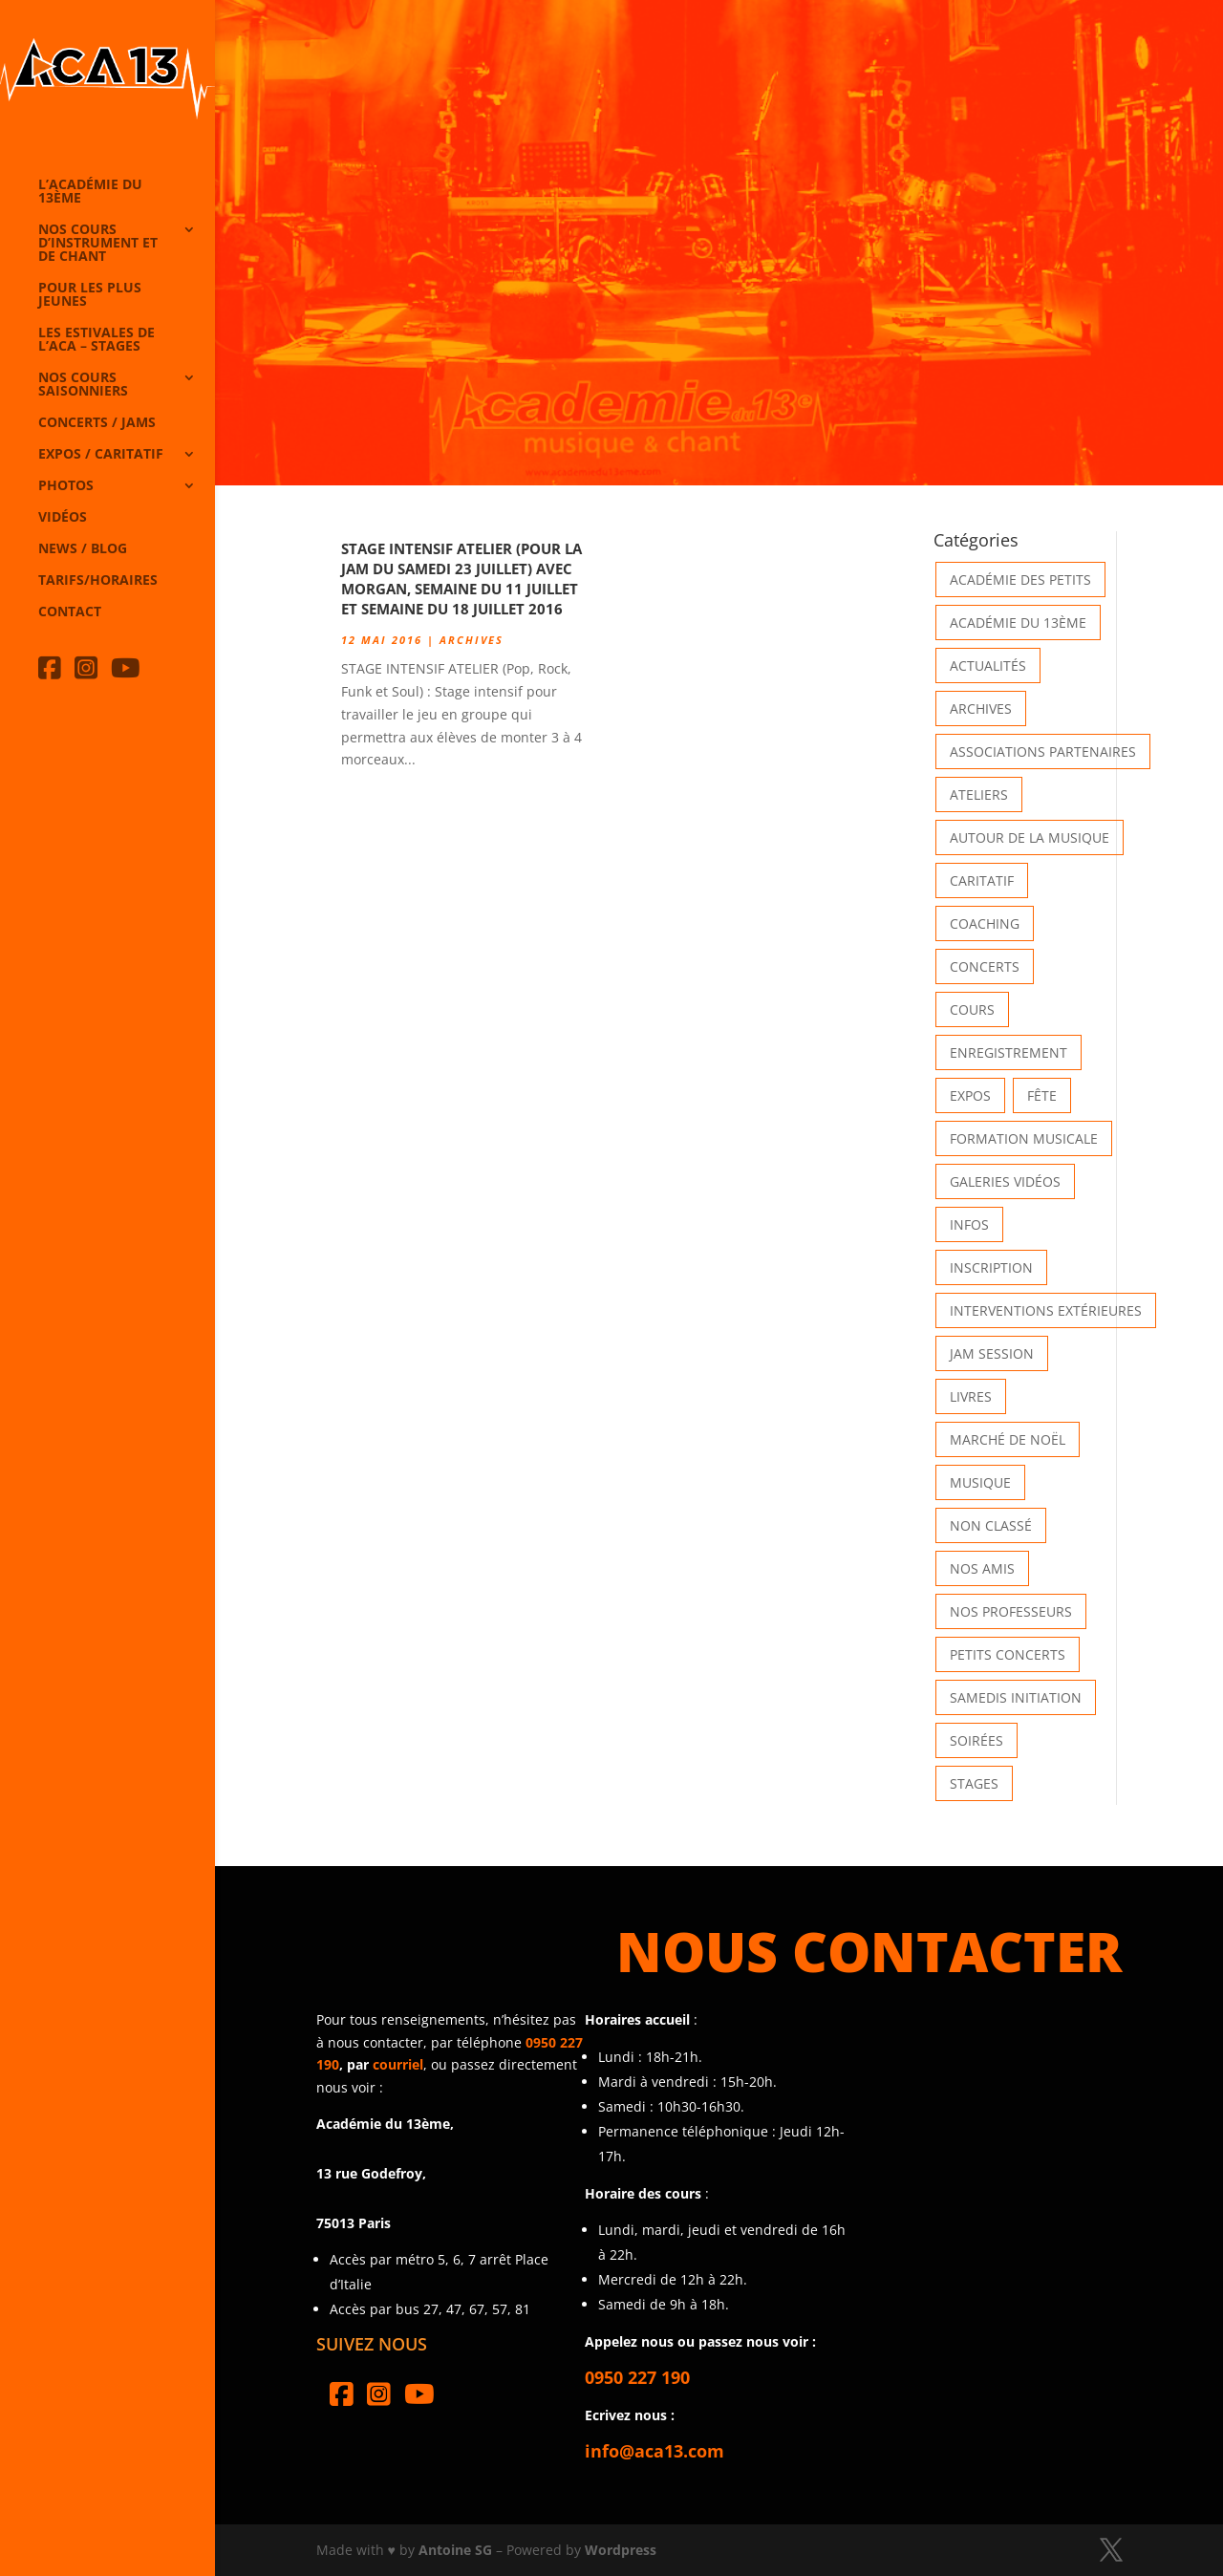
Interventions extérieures (1046, 1310)
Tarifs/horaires (98, 581)
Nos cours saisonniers (83, 385)
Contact (69, 612)
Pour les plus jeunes (89, 295)
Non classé (991, 1525)
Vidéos (62, 518)
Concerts (984, 966)
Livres (971, 1396)
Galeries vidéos (1005, 1181)
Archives (472, 640)
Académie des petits (1020, 579)
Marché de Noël (1007, 1439)
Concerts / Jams (97, 423)
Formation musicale (1024, 1138)
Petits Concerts (1007, 1654)
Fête (1042, 1095)
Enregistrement (1008, 1052)
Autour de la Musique (1029, 837)
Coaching (984, 923)
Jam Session (992, 1353)
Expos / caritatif (100, 454)
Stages (974, 1783)
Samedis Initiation (1016, 1697)
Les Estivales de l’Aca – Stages (96, 340)
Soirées (976, 1740)
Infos (969, 1224)
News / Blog (82, 549)
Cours (972, 1009)
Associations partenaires (1043, 751)
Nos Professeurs (1011, 1611)
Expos (970, 1095)
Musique (980, 1482)
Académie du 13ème (1018, 622)
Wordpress (620, 2550)
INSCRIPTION (991, 1267)
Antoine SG (455, 2550)
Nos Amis (982, 1568)
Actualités (988, 665)
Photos (66, 486)
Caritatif (982, 880)
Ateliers (979, 794)
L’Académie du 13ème (90, 192)
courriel (398, 2064)
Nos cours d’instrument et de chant (98, 244)
